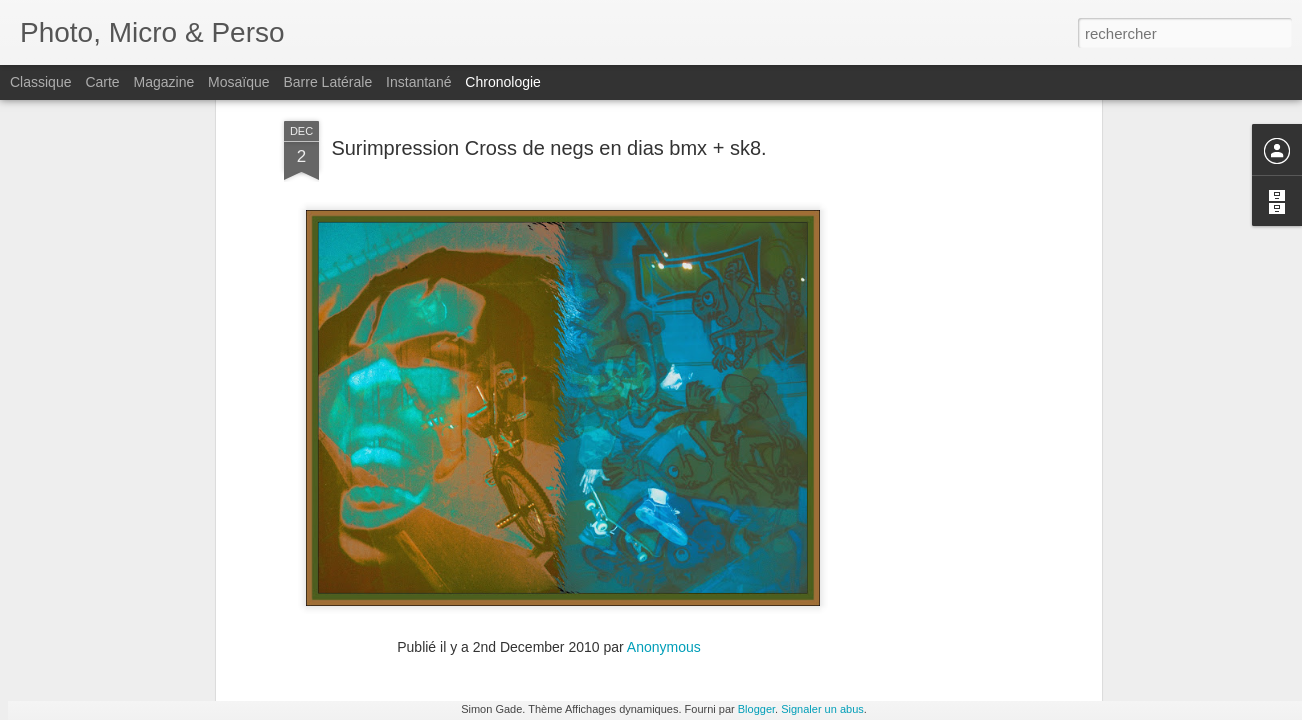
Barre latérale (327, 82)
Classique (40, 82)
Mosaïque (238, 82)
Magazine (164, 82)
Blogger (756, 709)
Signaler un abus (822, 709)
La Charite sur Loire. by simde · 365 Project (720, 631)
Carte (102, 82)
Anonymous (664, 514)
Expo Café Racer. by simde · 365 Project (973, 639)
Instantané (418, 82)
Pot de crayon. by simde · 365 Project (963, 674)
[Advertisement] (924, 303)
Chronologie (503, 82)
